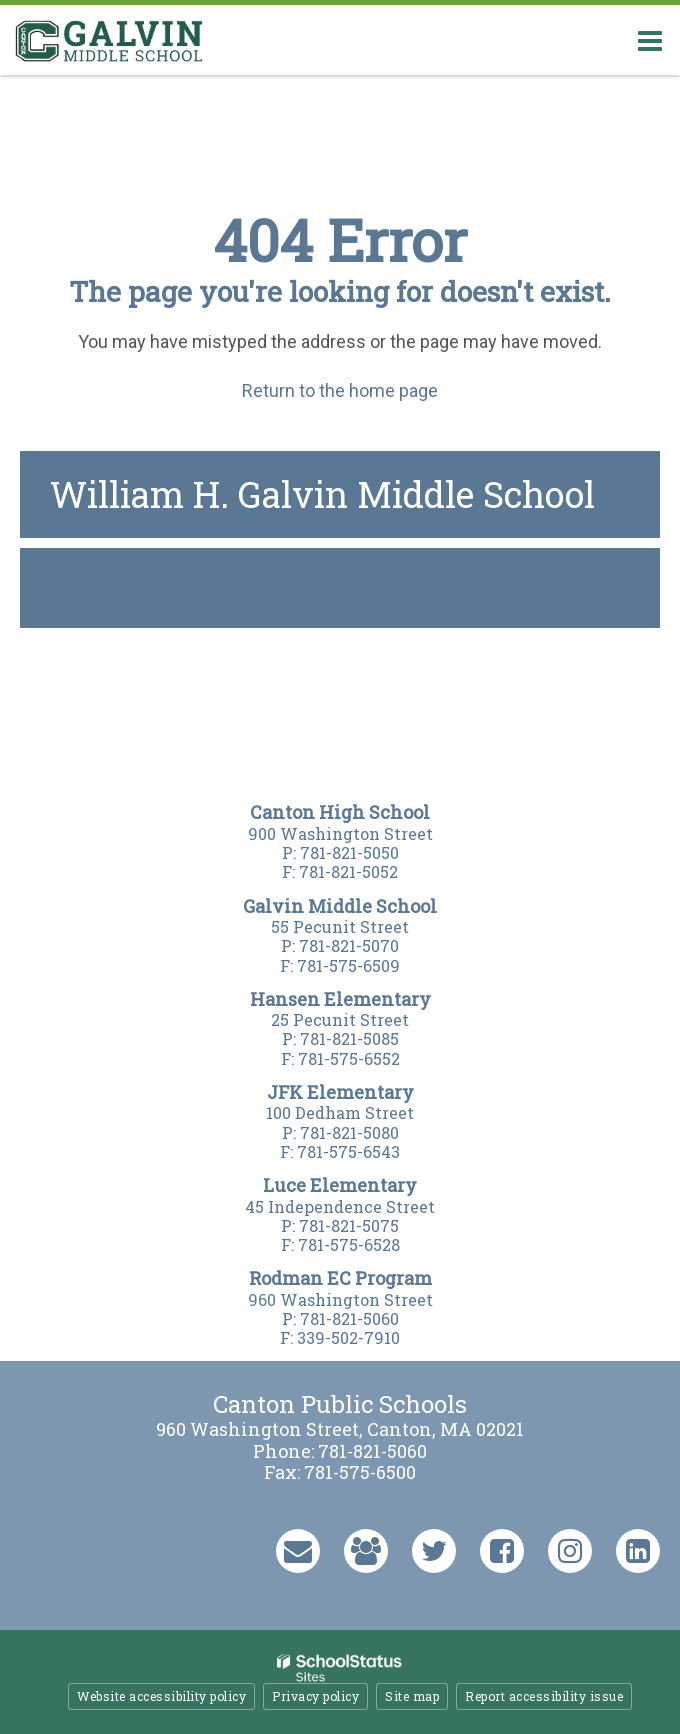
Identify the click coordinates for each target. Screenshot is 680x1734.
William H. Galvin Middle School (322, 494)
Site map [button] (412, 1696)
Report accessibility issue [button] (544, 1696)
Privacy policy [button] (315, 1696)
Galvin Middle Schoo (336, 906)
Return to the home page (340, 390)
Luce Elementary (340, 1185)
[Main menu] (650, 40)
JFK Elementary (340, 1092)
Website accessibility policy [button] (161, 1696)
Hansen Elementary (340, 999)
